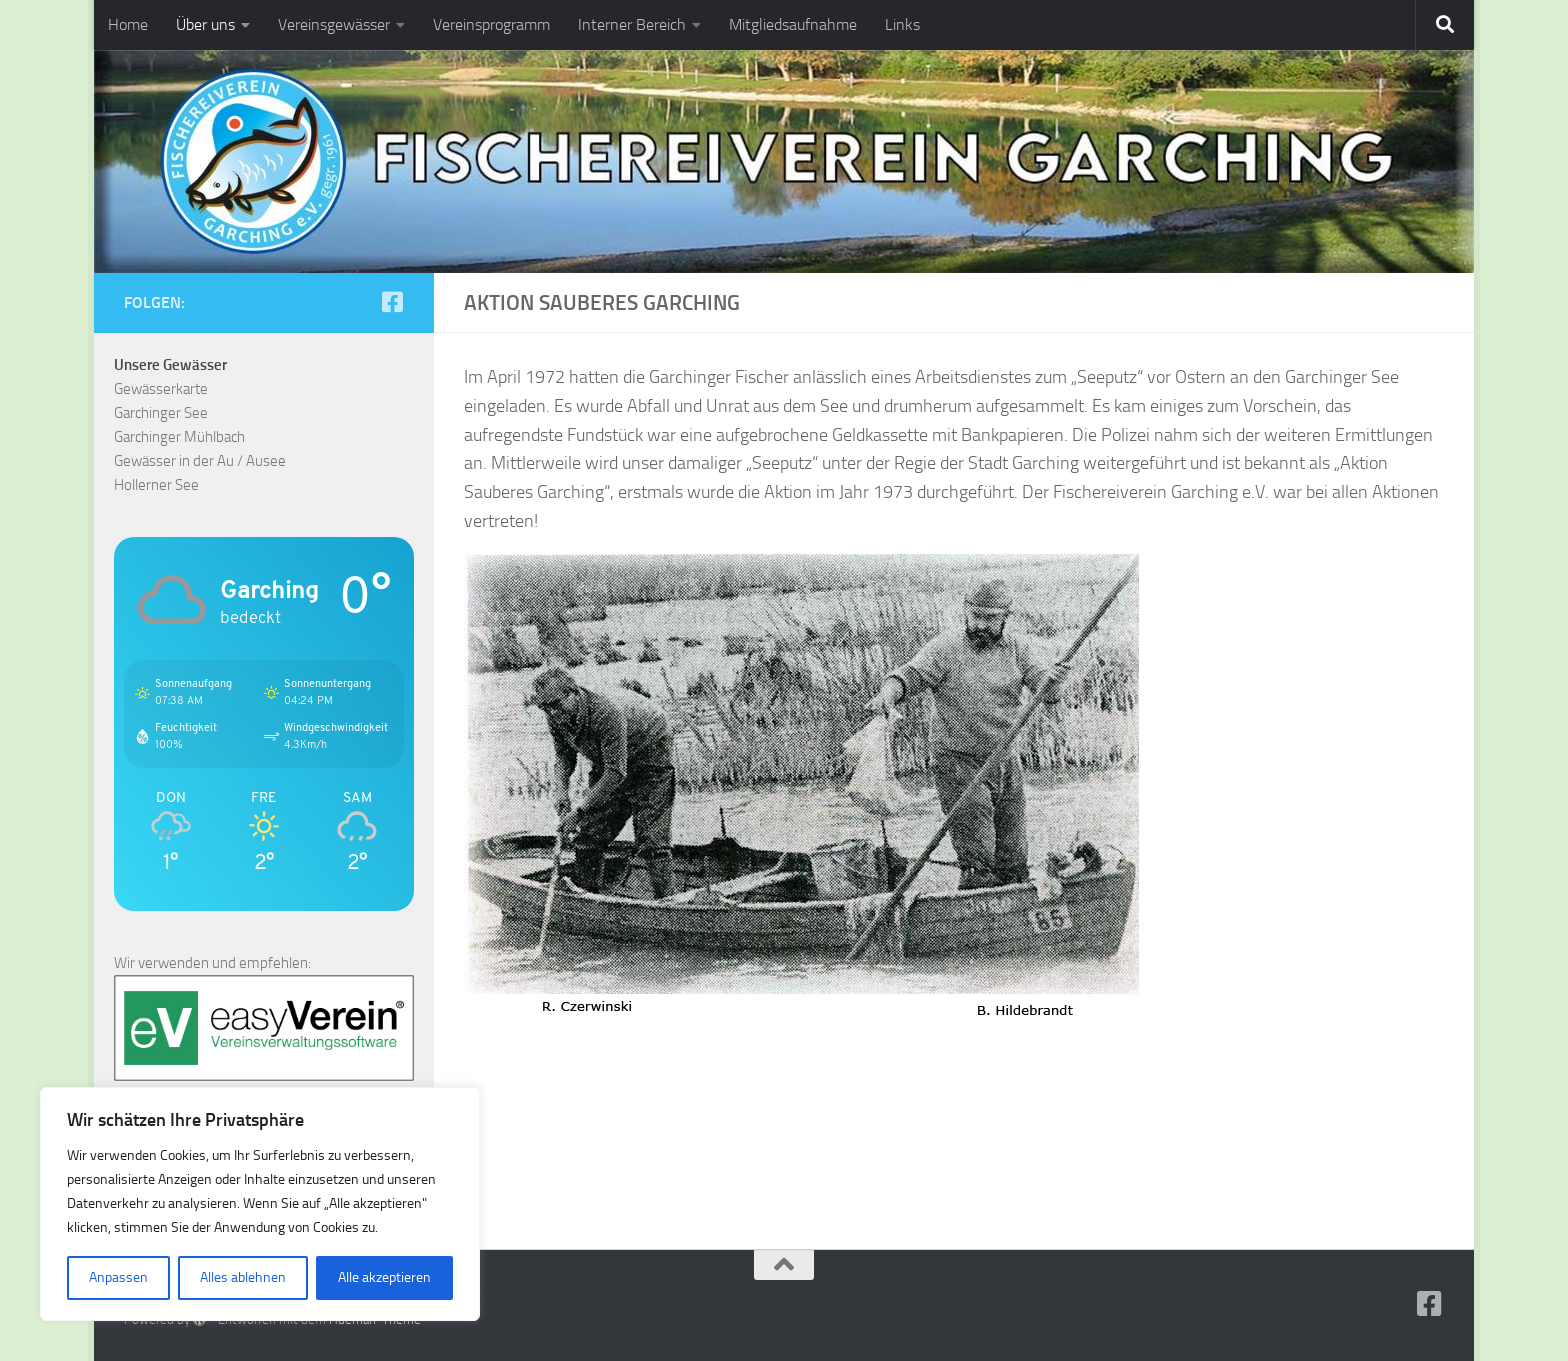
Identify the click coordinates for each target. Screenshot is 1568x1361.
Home (128, 24)
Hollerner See (156, 485)
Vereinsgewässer (334, 24)
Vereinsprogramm (491, 24)
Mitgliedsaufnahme (793, 24)
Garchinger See (161, 413)
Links (902, 24)
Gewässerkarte (161, 389)
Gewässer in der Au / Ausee (200, 461)
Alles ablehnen (243, 1277)
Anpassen (118, 1277)
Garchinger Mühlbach (179, 437)
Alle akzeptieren (384, 1277)
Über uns (205, 24)
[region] (260, 1204)
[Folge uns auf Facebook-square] (392, 302)
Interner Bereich (632, 24)
